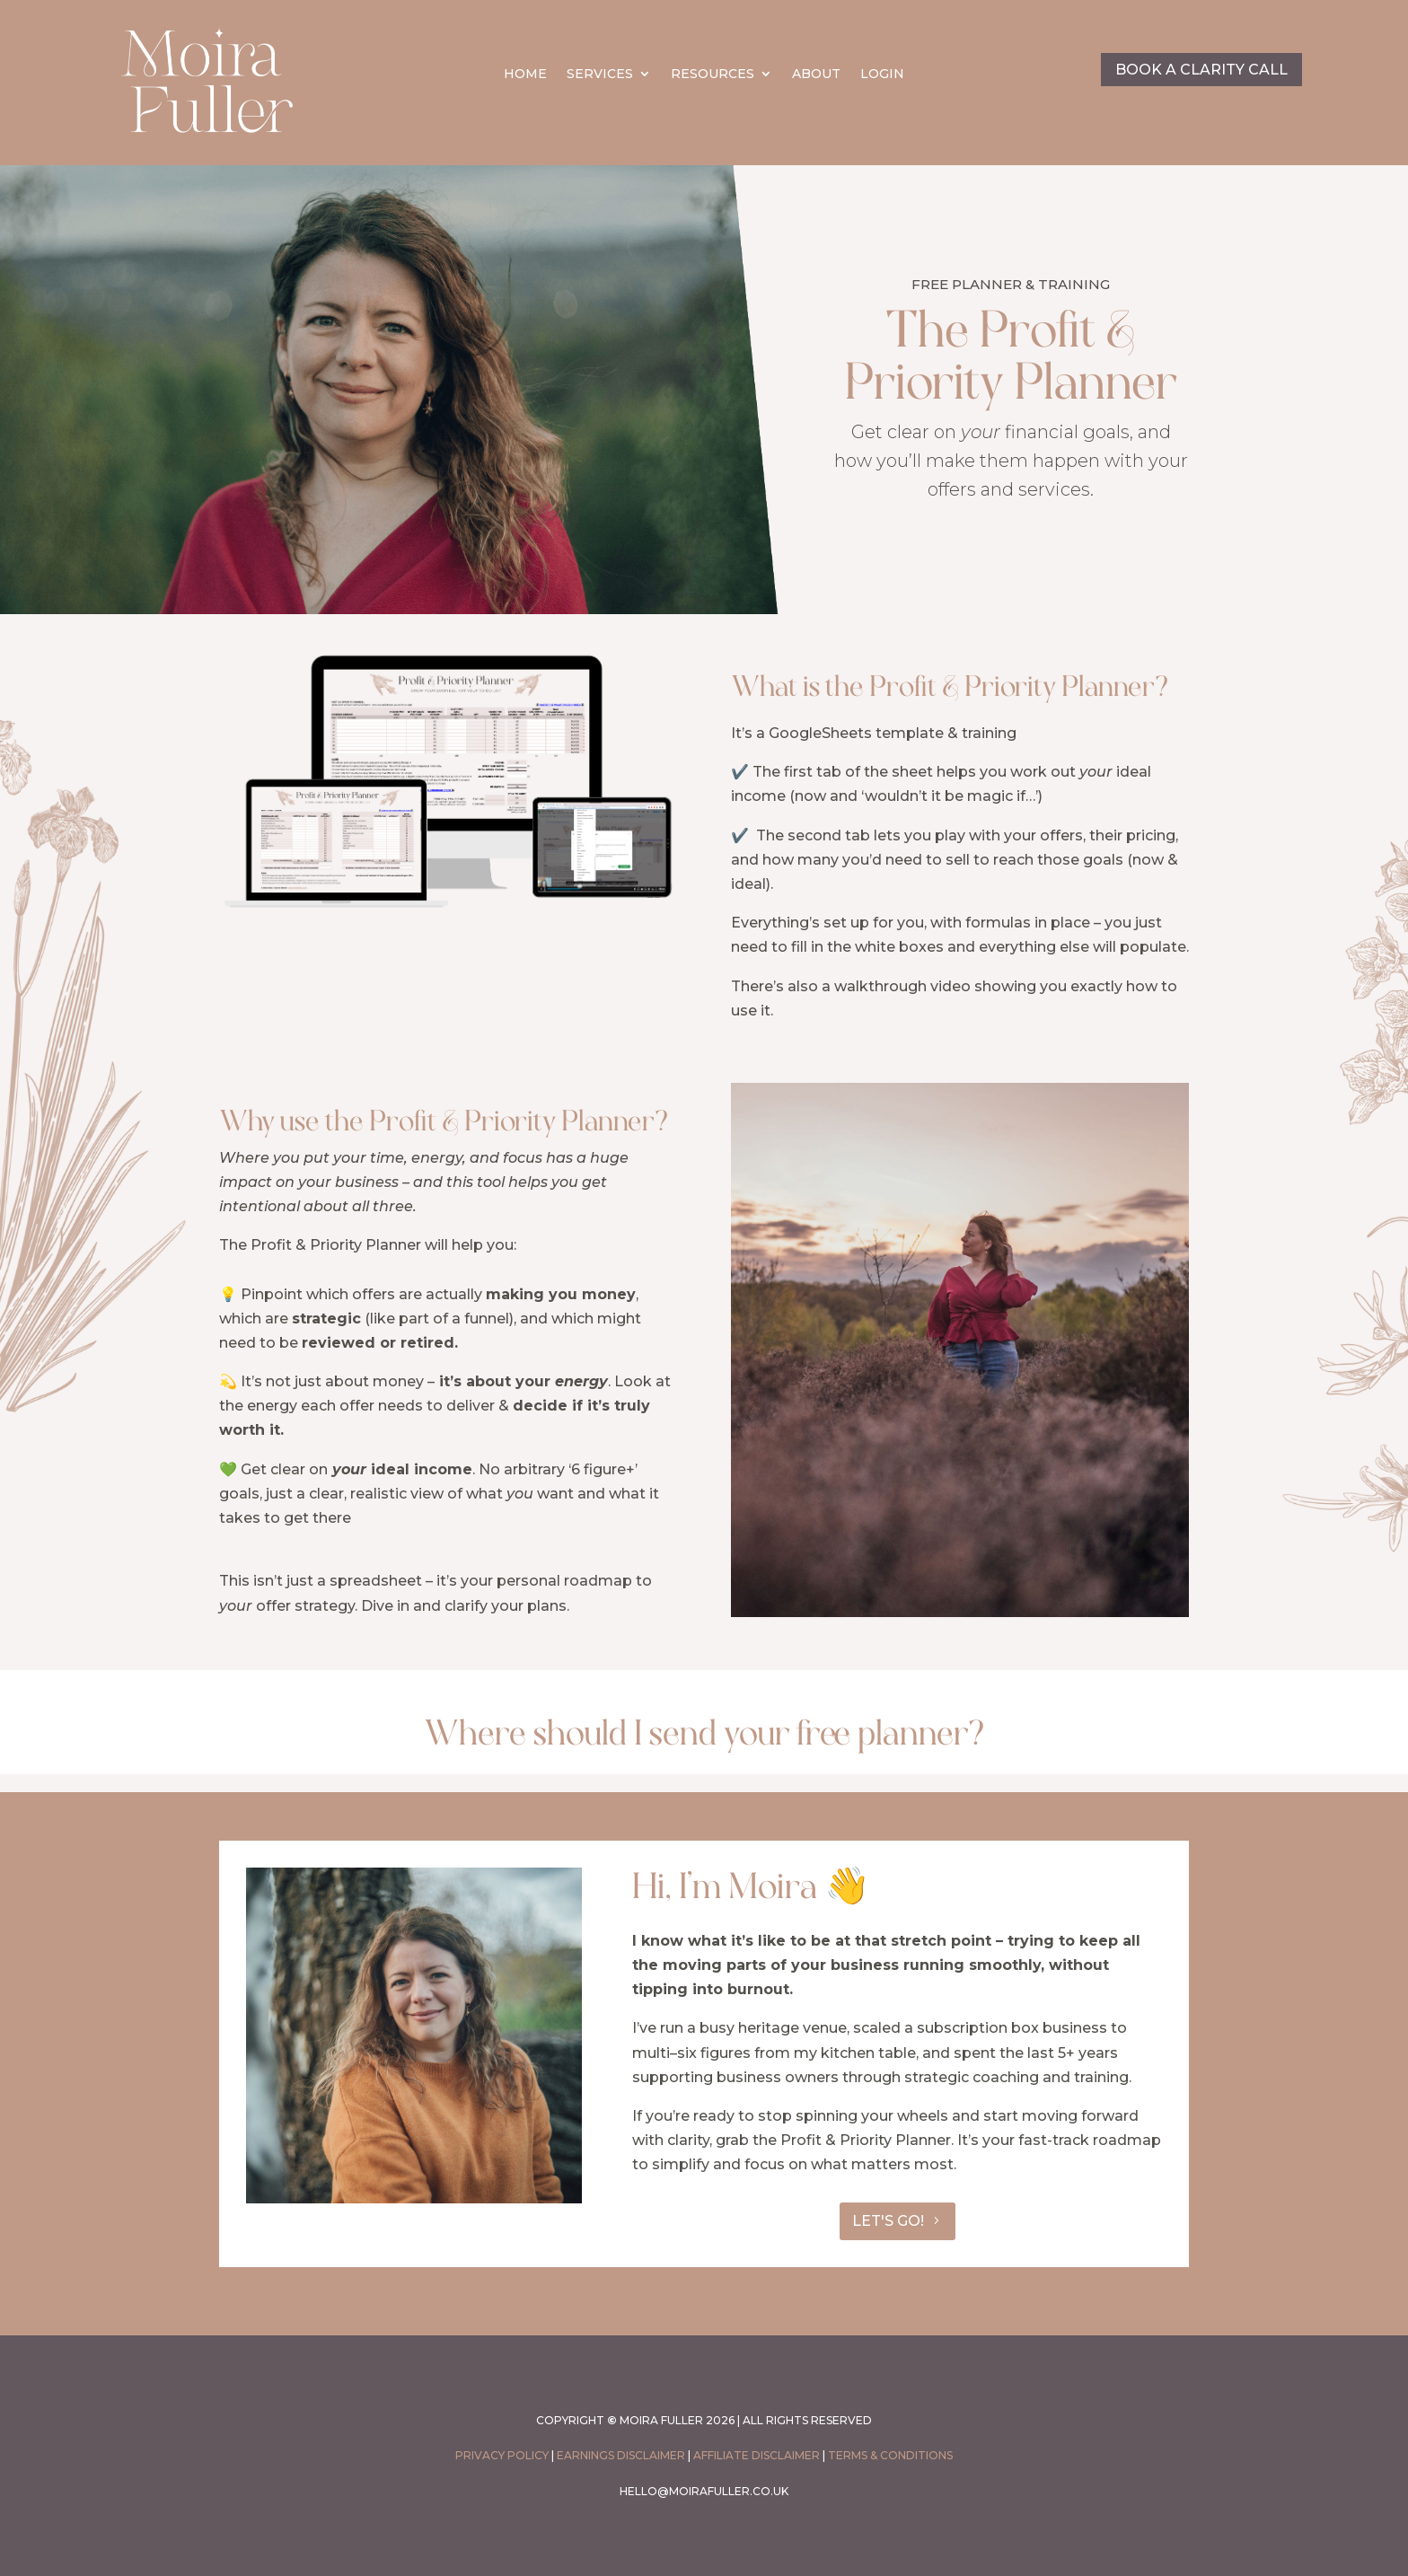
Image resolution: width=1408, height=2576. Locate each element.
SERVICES (600, 74)
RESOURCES (712, 74)
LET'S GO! (888, 2220)
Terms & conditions (890, 2455)
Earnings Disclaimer (621, 2455)
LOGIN (882, 74)
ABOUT (816, 74)
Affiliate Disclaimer (756, 2455)
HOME (525, 74)
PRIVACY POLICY (502, 2455)
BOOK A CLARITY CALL (1201, 69)
